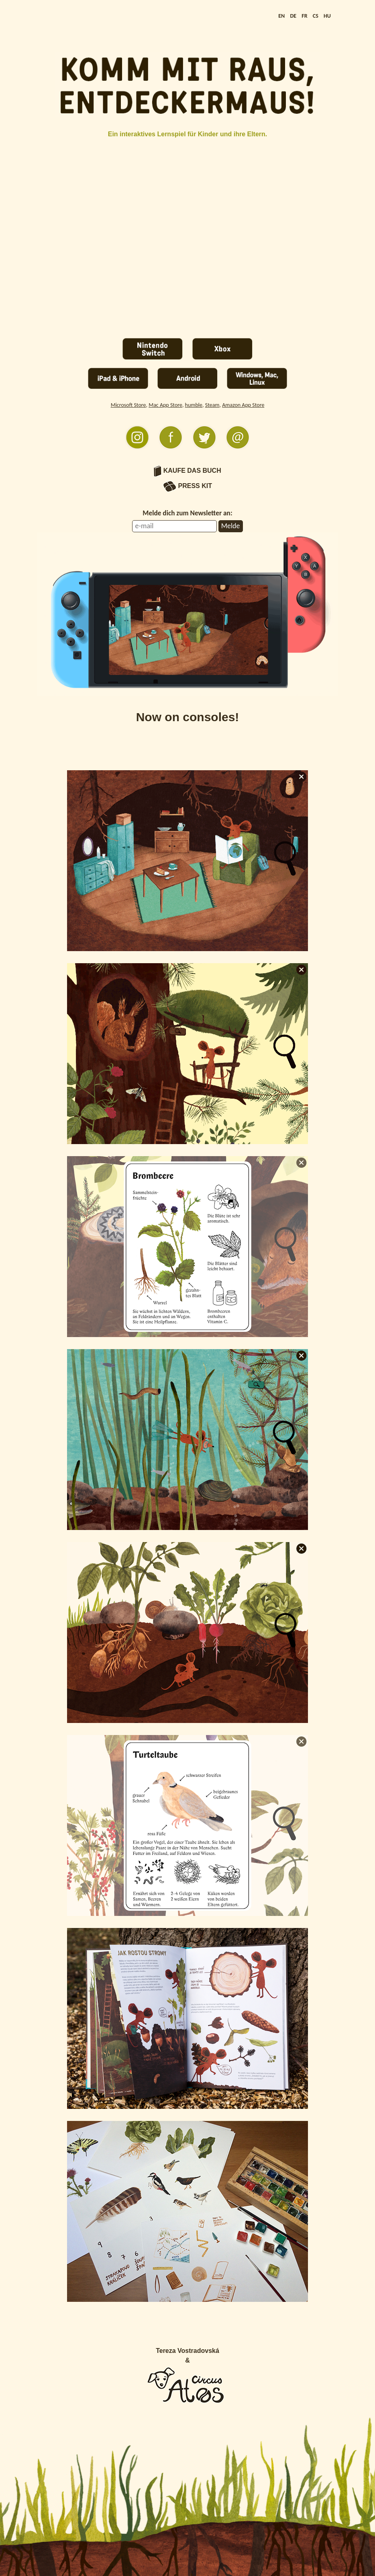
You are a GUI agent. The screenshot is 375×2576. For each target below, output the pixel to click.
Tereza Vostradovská (187, 2350)
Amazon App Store (243, 405)
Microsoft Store (128, 405)
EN (281, 15)
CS (315, 15)
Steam (212, 405)
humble (193, 405)
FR (304, 15)
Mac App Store (165, 405)
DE (293, 15)
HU (327, 15)
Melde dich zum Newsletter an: (187, 513)
